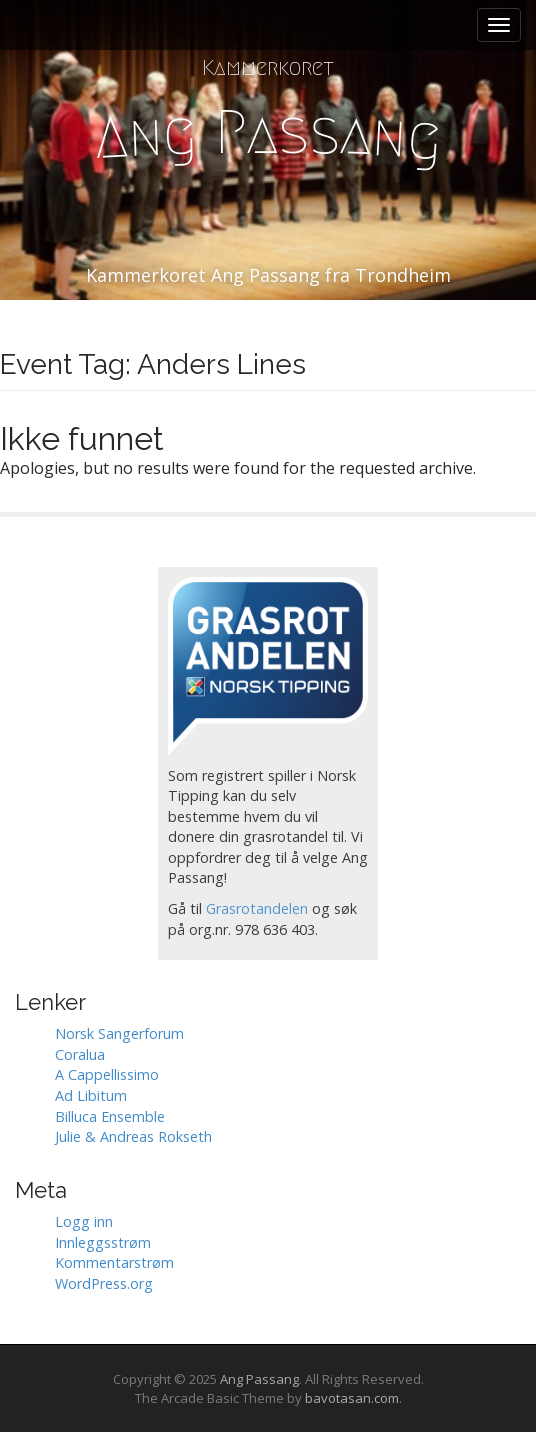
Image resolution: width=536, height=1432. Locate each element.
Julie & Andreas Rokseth (133, 1136)
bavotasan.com (352, 1398)
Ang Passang (259, 1379)
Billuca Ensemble (110, 1116)
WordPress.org (104, 1283)
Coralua (80, 1054)
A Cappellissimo (107, 1074)
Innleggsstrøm (103, 1242)
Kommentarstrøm (114, 1262)
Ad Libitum (91, 1095)
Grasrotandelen (257, 908)
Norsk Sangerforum (119, 1033)
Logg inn (84, 1221)
